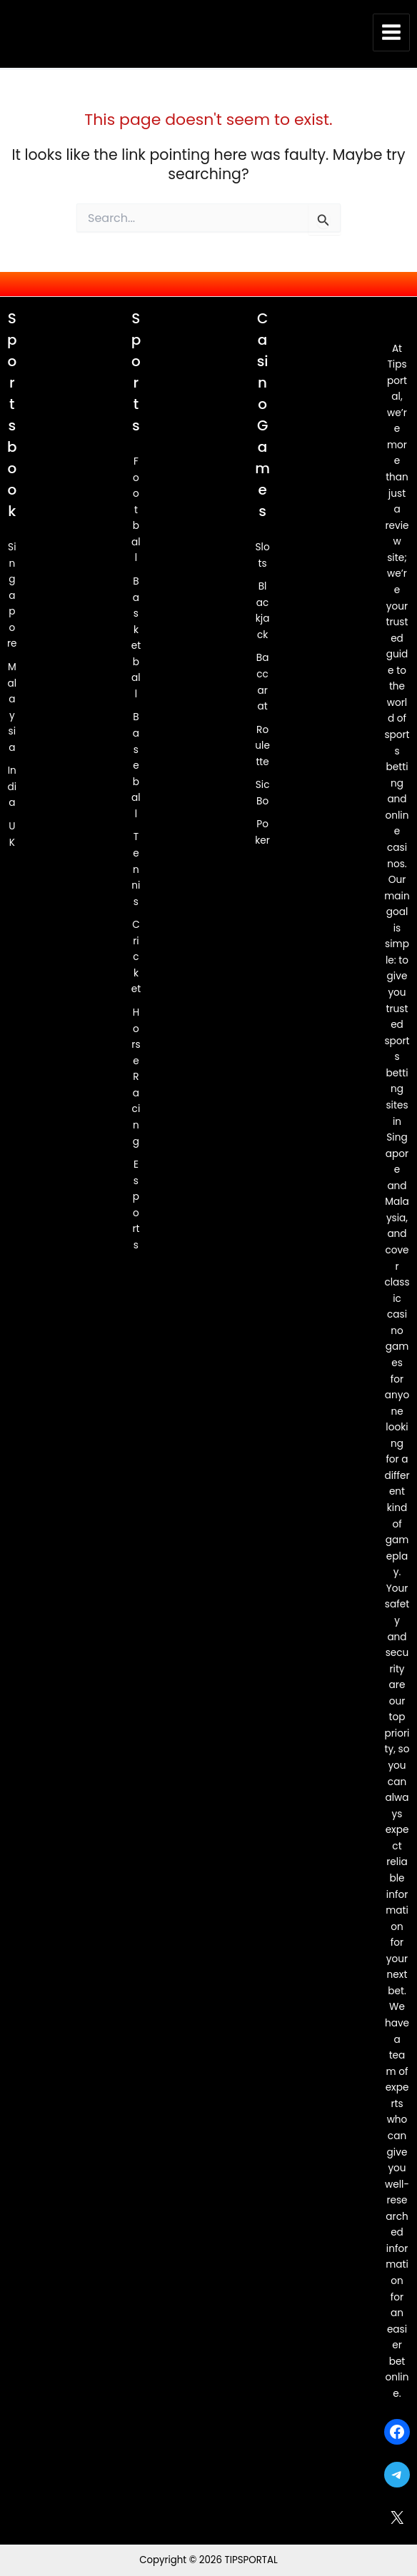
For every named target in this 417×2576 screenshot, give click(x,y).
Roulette (262, 746)
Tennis (135, 870)
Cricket (136, 957)
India (12, 787)
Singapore (12, 595)
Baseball (136, 766)
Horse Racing (135, 1077)
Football (136, 510)
